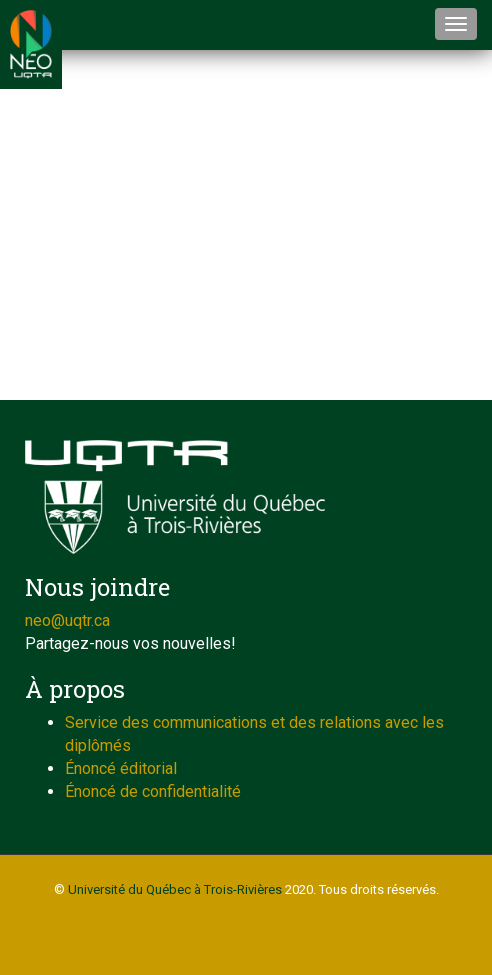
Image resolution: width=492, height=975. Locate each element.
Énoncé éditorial (121, 768)
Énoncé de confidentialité (153, 791)
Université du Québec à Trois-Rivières (175, 889)
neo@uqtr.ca (67, 620)
